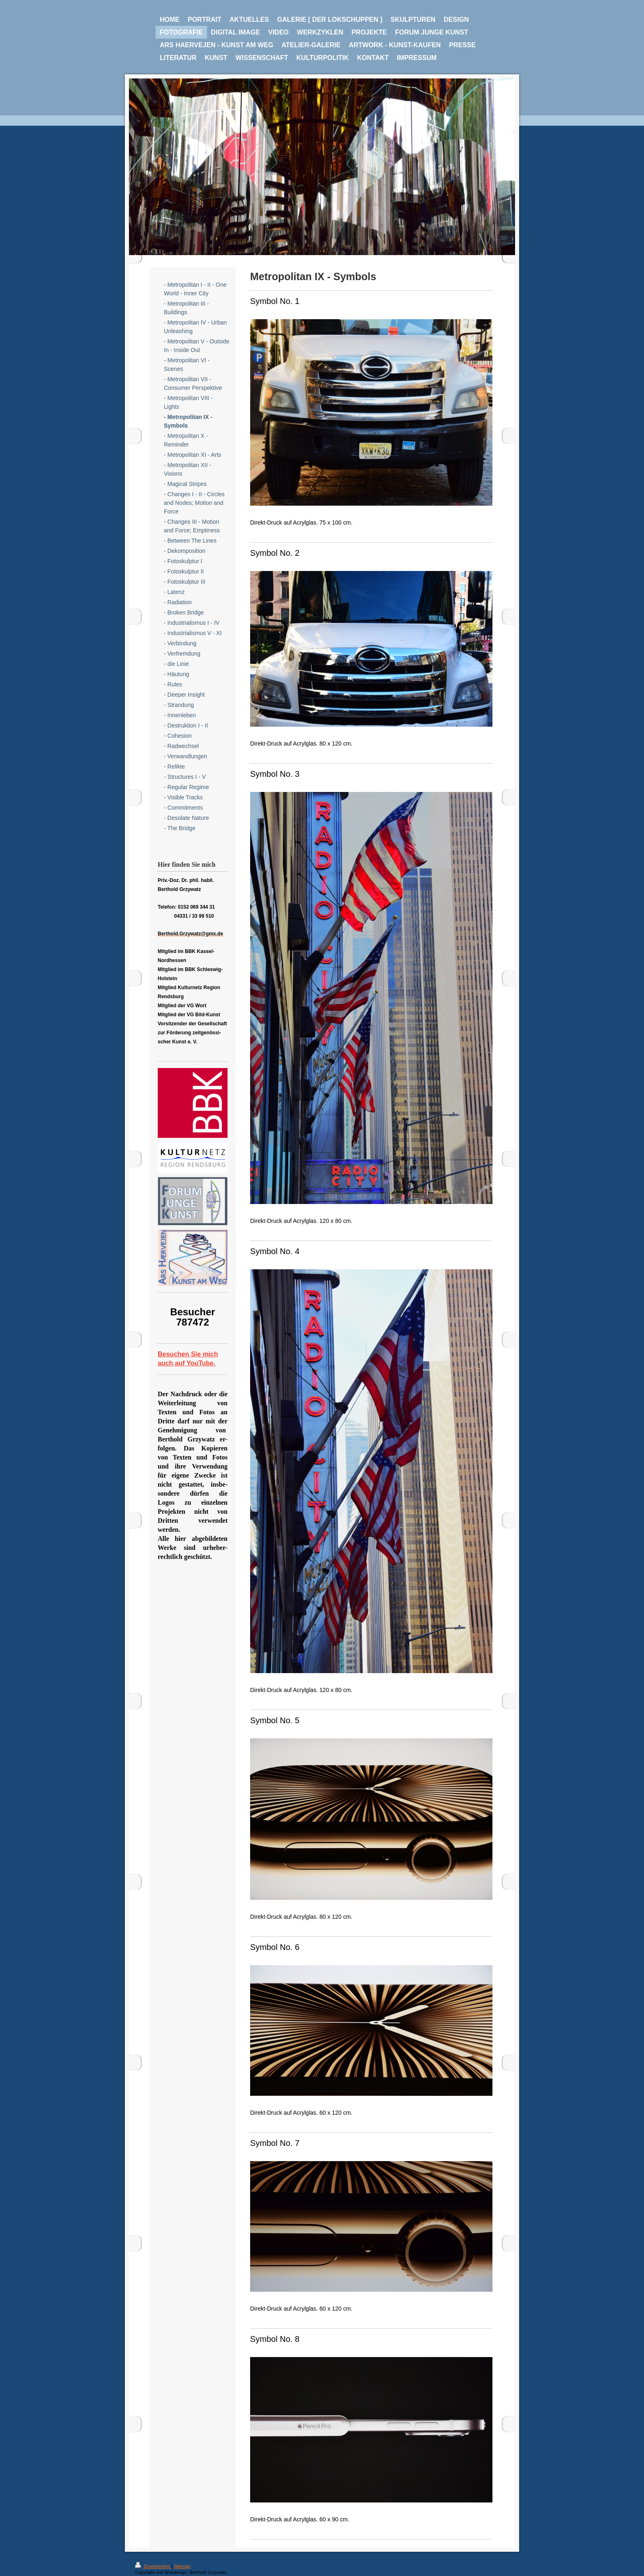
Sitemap (182, 2566)
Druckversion (153, 2566)
